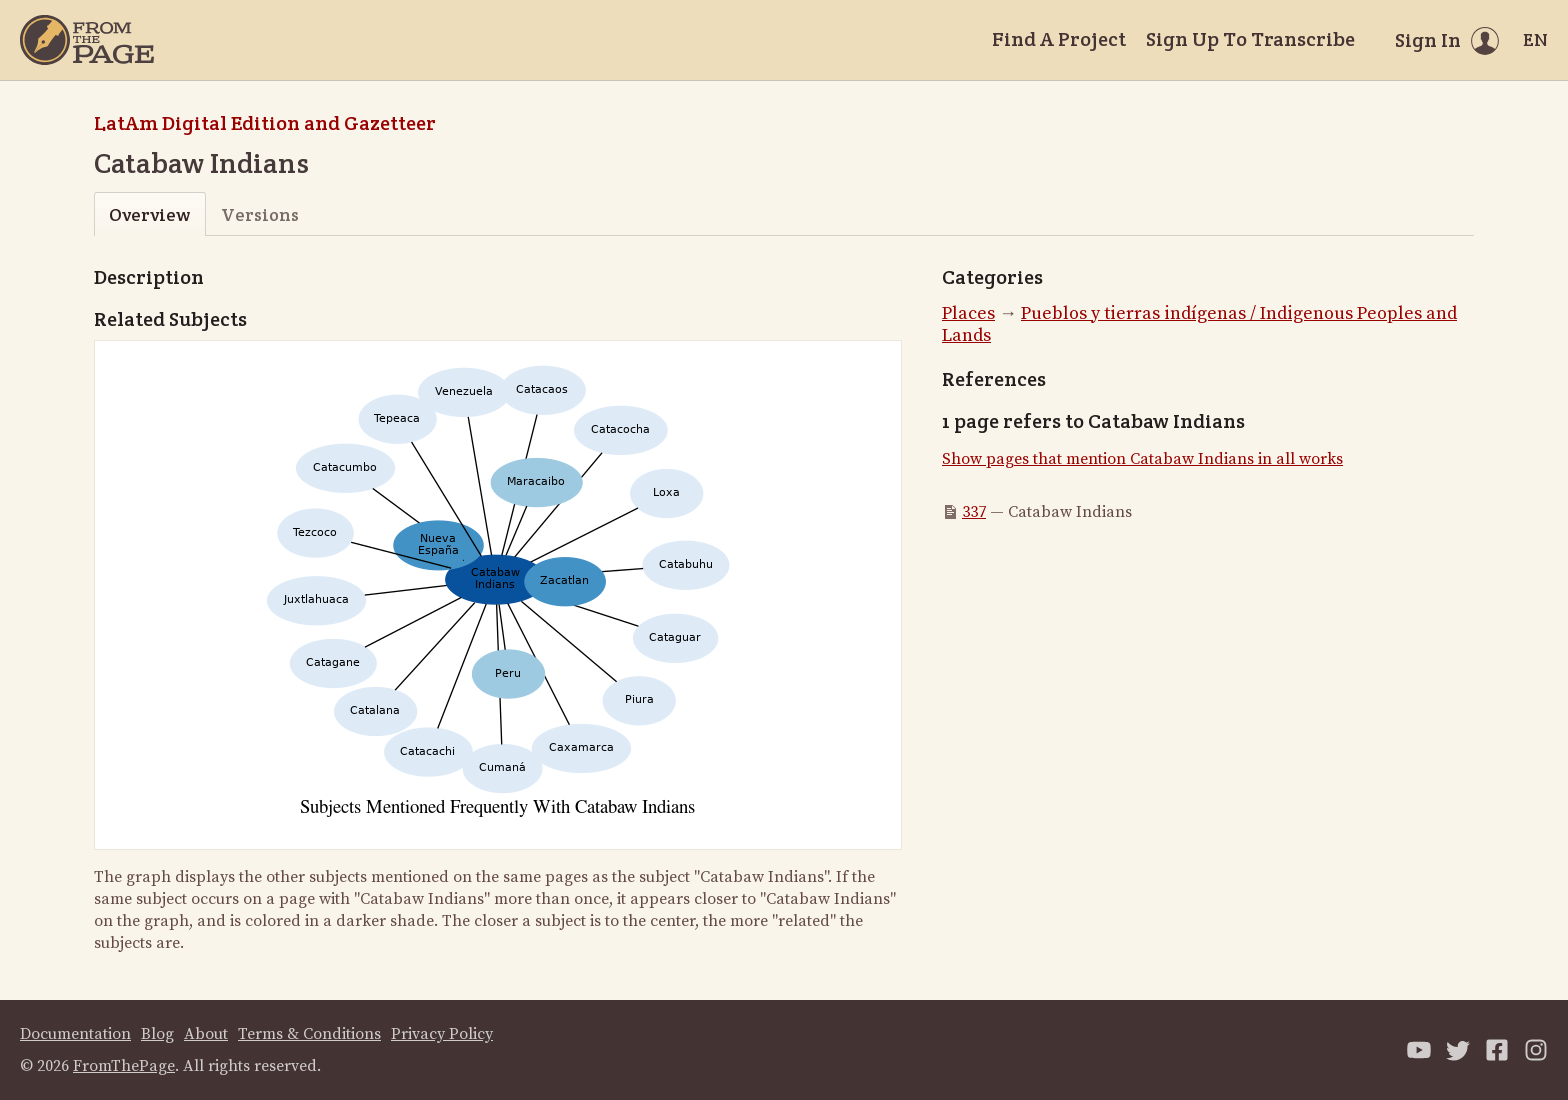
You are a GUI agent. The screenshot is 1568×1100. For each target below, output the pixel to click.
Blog (157, 1034)
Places (968, 313)
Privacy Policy (442, 1034)
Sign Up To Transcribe (1250, 39)
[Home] (87, 40)
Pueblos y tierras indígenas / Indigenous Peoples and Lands (1199, 325)
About (206, 1034)
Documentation (75, 1034)
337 (974, 512)
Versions (260, 214)
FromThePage (124, 1066)
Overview (149, 214)
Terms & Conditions (309, 1034)
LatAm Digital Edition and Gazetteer (265, 123)
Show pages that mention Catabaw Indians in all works (1142, 459)
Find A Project (1059, 39)
